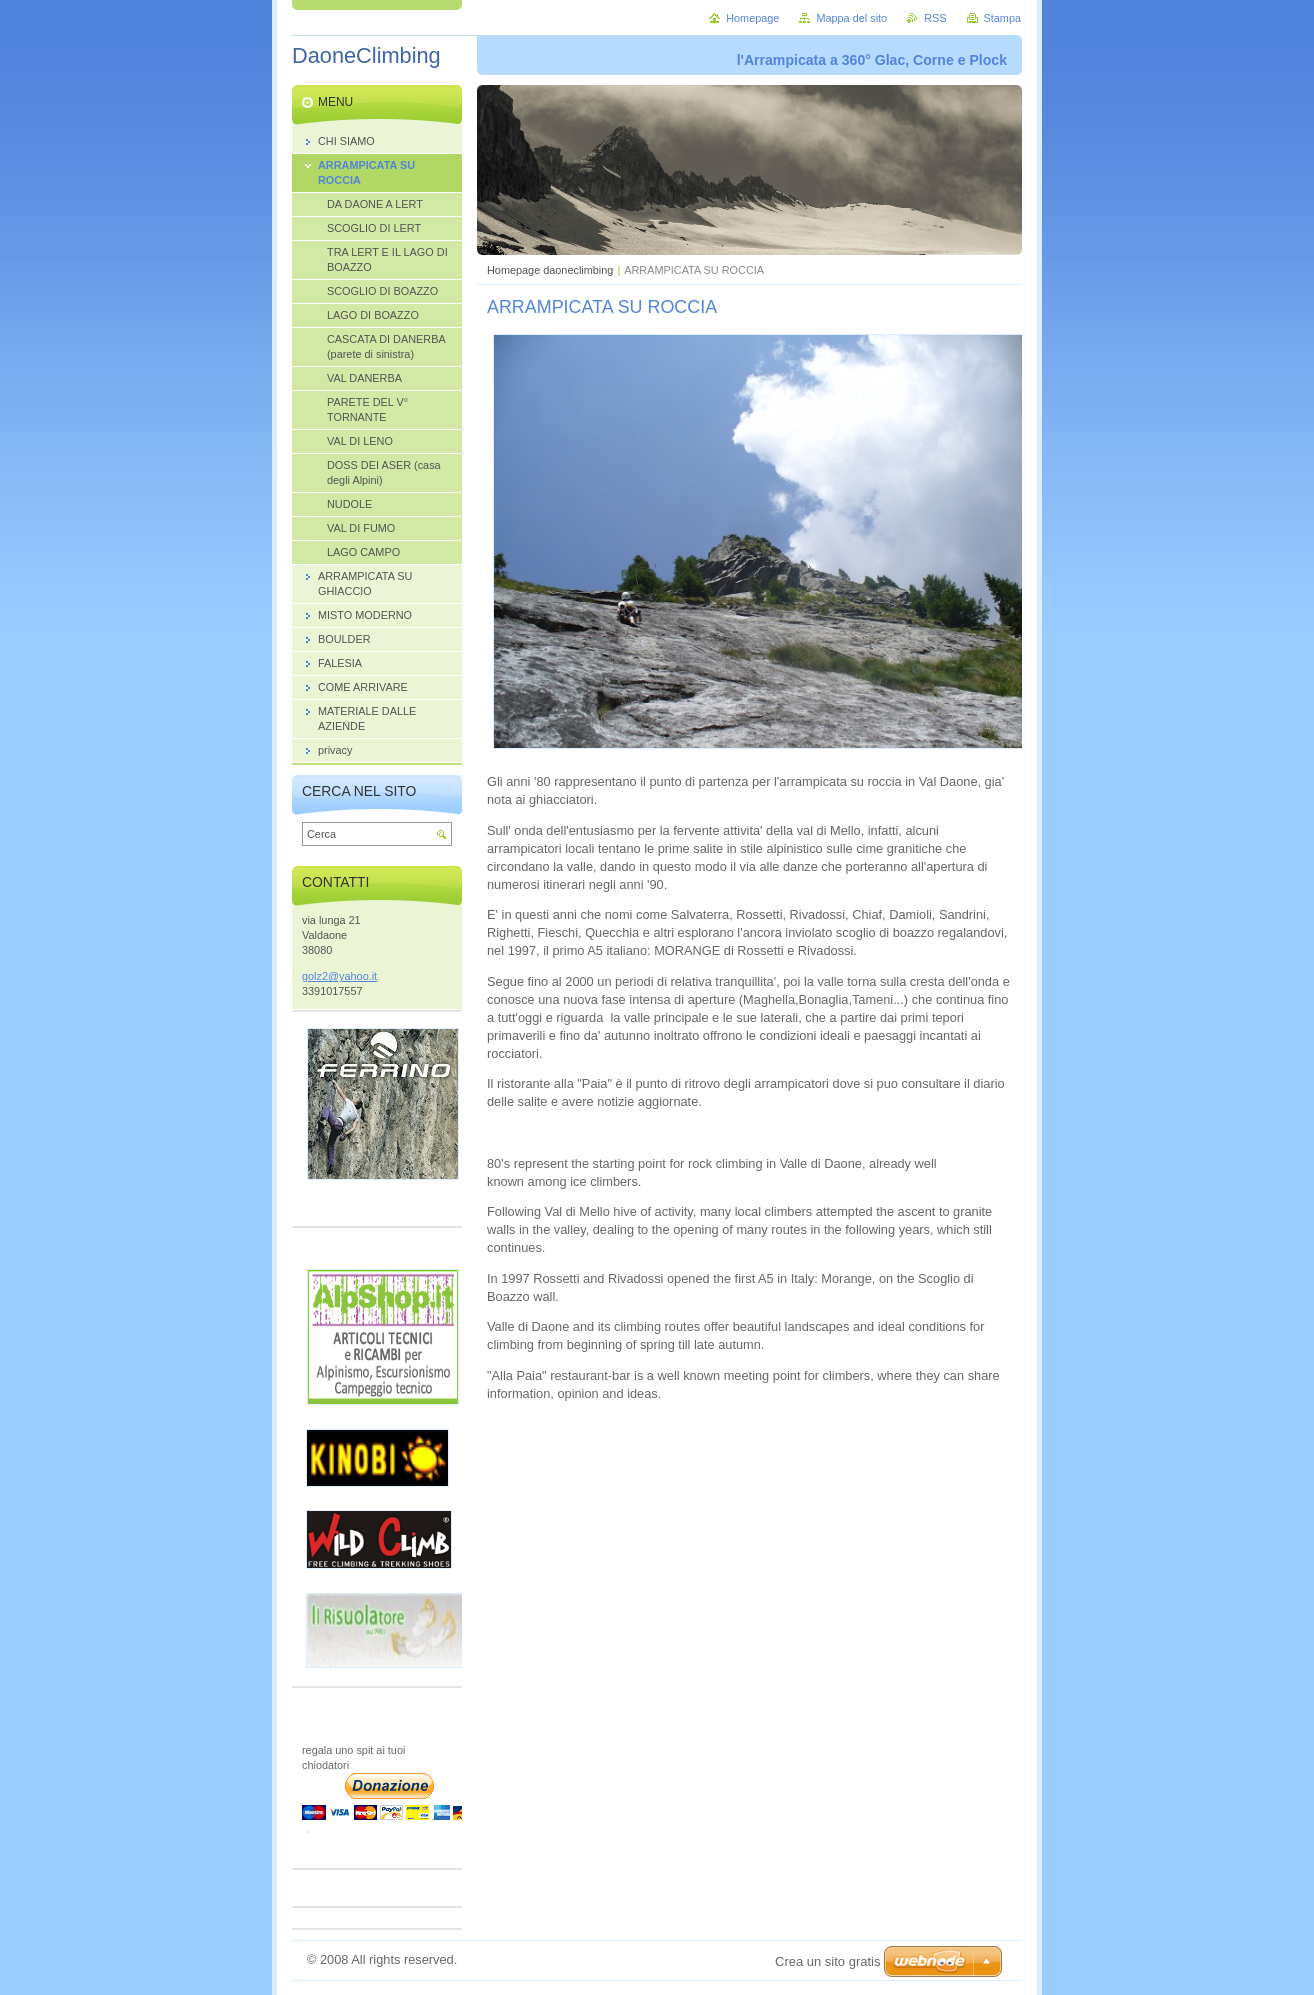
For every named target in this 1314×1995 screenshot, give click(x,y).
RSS (935, 18)
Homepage (752, 18)
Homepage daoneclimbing (550, 270)
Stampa (1002, 18)
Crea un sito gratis (828, 1961)
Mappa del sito (851, 18)
